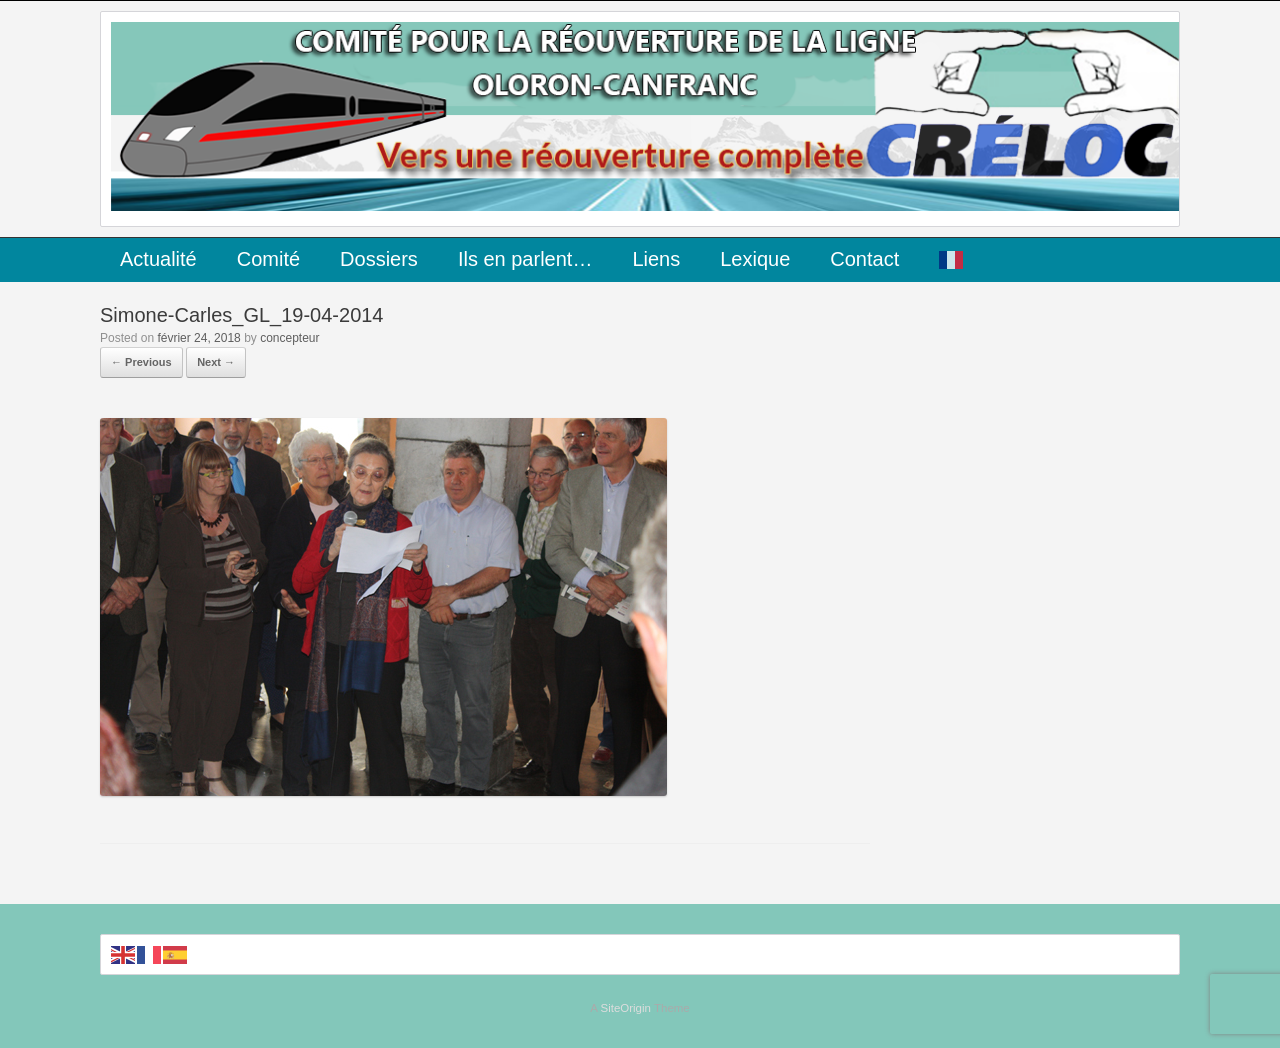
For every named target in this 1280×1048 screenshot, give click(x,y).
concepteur (289, 338)
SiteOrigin (625, 1008)
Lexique (755, 259)
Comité (268, 259)
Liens (656, 259)
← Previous (141, 362)
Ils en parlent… (525, 259)
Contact (864, 259)
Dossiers (379, 259)
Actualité (158, 259)
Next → (216, 362)
